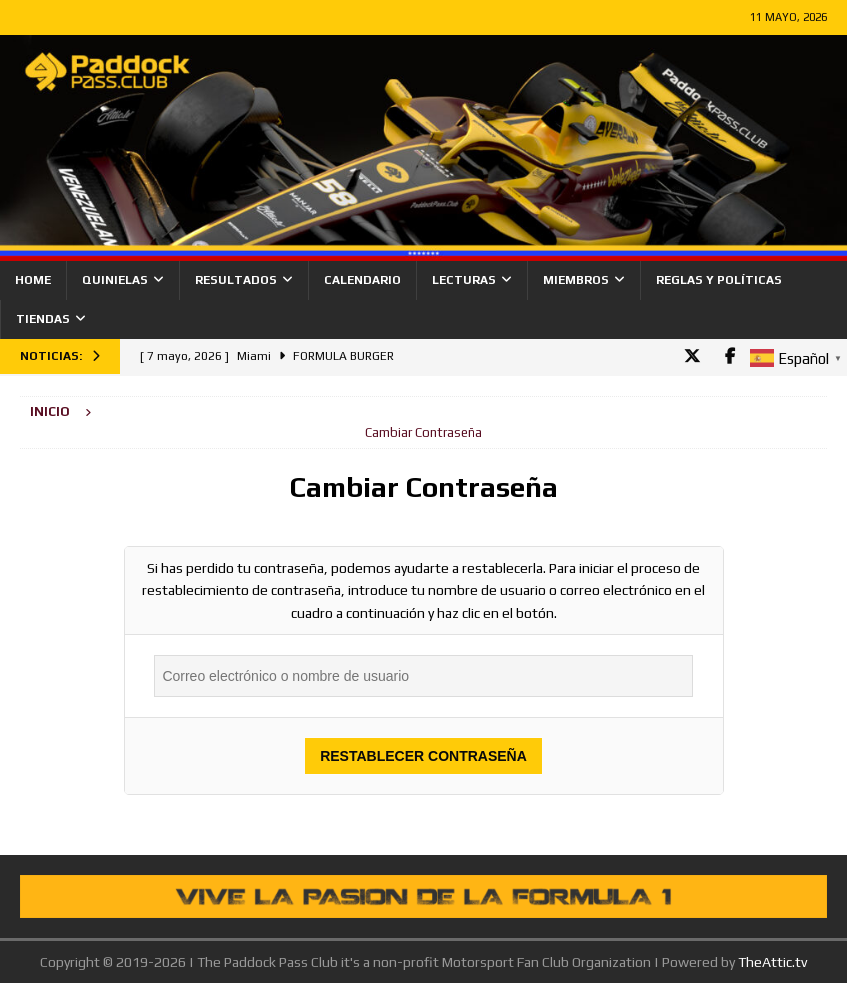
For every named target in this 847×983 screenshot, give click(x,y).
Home (33, 280)
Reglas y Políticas (719, 280)
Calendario (362, 280)
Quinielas (115, 280)
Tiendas (43, 319)
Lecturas (464, 280)
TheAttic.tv (772, 962)
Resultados (236, 280)
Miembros (576, 280)
